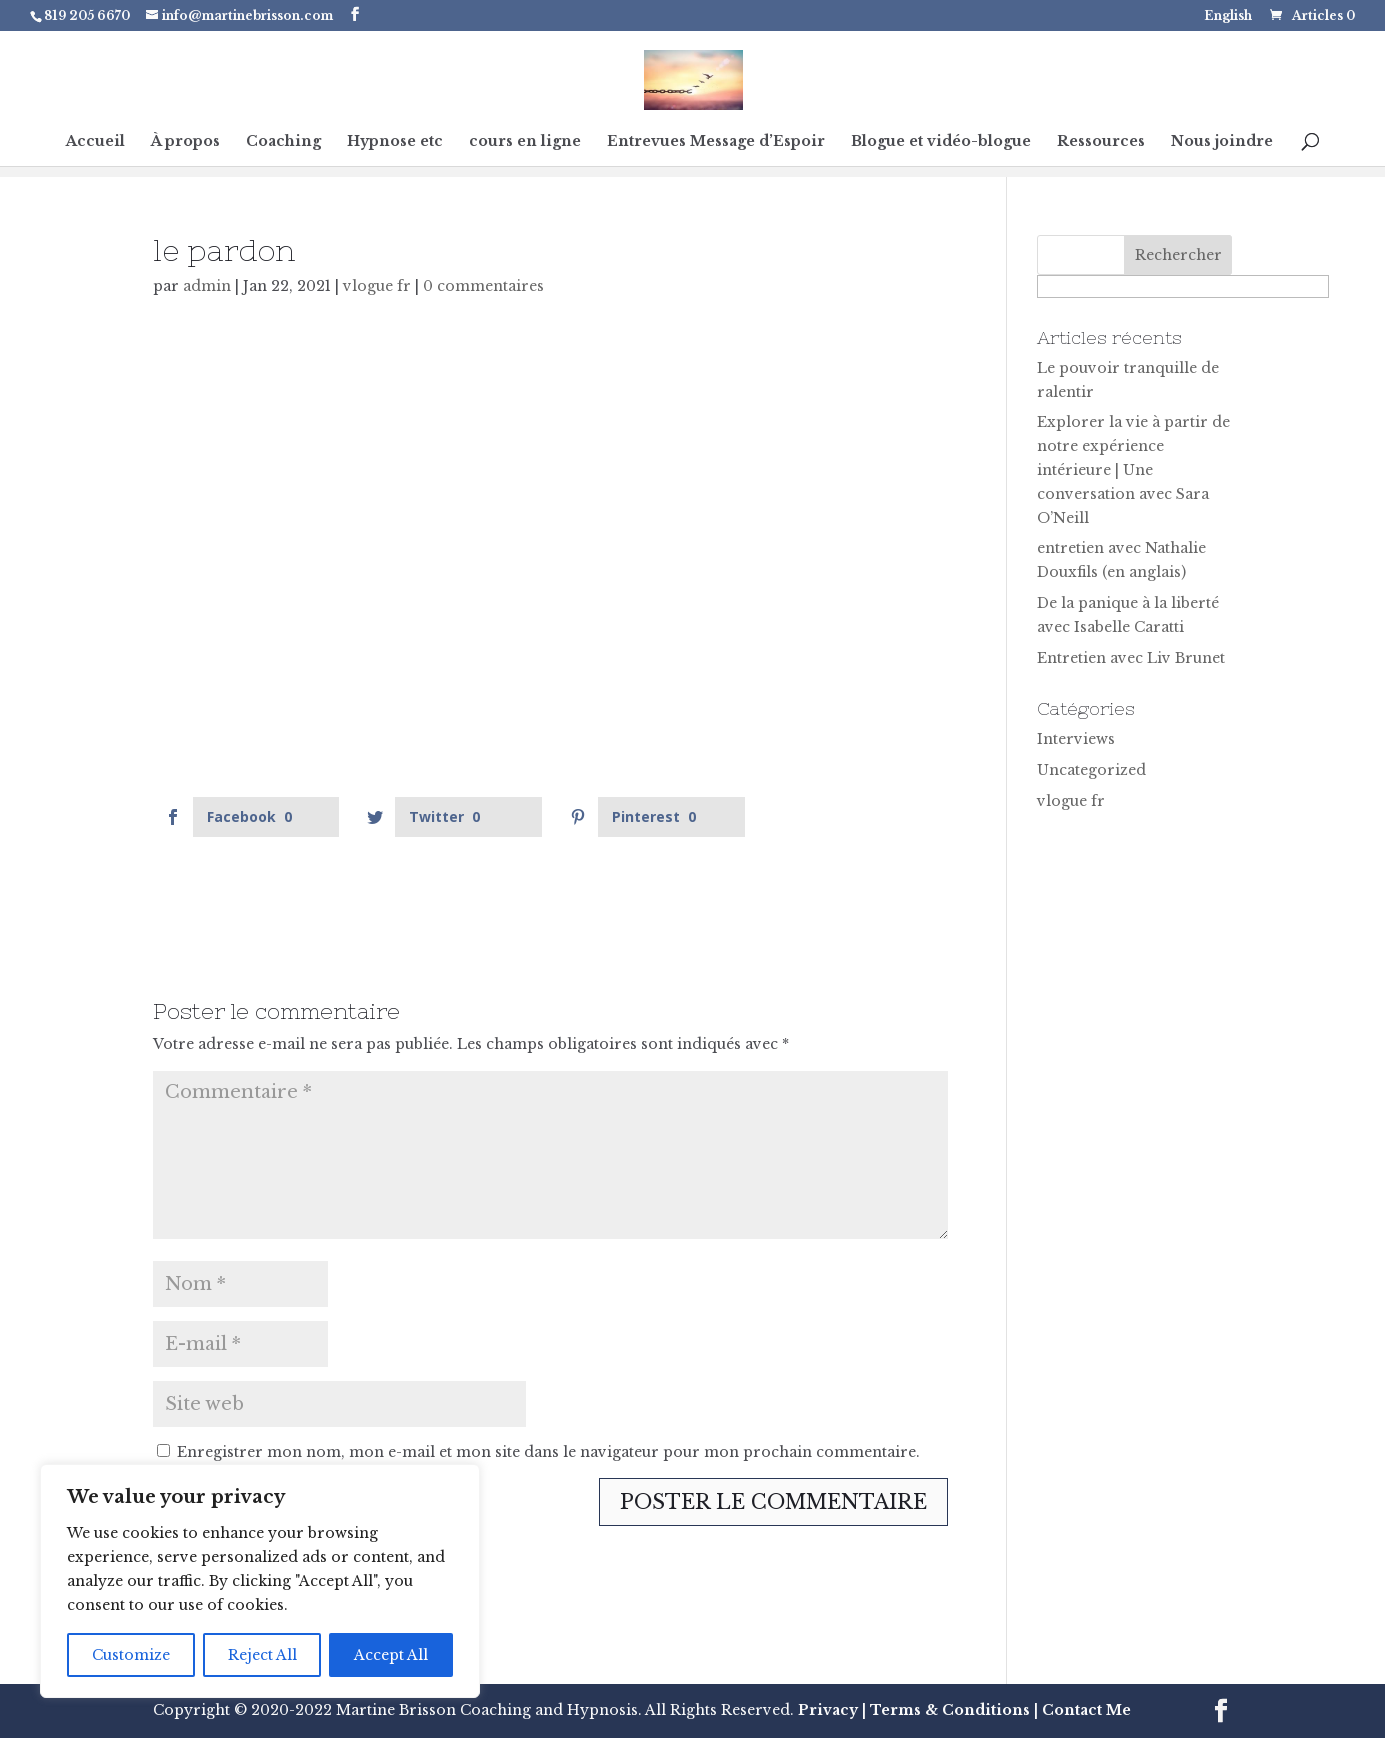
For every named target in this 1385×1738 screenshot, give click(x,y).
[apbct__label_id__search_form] (1183, 286)
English (1228, 16)
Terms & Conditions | (954, 1710)
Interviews (1076, 739)
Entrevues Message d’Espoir (716, 142)
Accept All (391, 1655)
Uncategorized (1091, 770)
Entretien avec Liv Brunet (1131, 658)
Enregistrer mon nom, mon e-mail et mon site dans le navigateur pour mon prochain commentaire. (548, 1452)
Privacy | (832, 1710)
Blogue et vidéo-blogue (941, 142)
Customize (131, 1655)
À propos (185, 142)
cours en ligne (525, 142)
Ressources (1101, 142)
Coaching (283, 142)
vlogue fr (377, 286)
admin (207, 286)
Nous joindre (1222, 142)
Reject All (262, 1655)
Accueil (95, 142)
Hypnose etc (395, 142)
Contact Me (1084, 1710)
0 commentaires (483, 286)
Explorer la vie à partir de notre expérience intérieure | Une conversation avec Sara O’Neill (1133, 469)
